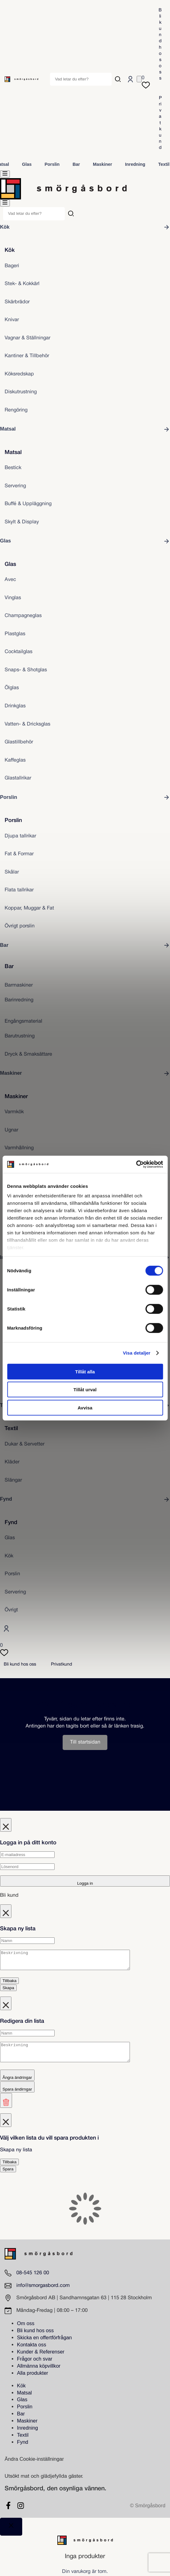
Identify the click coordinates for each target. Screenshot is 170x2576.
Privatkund (160, 123)
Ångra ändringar (17, 2085)
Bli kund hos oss (160, 44)
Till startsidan (85, 1742)
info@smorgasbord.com (43, 2293)
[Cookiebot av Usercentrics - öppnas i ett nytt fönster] (136, 1164)
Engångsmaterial (23, 1021)
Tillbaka (9, 1984)
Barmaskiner (19, 985)
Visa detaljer (136, 1352)
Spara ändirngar (17, 2096)
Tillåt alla (85, 1371)
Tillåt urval (85, 1389)
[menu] (5, 174)
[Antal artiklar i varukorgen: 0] (139, 79)
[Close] (11, 2534)
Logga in (85, 1883)
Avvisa (85, 1407)
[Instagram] (20, 2513)
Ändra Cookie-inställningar (34, 2466)
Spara (8, 2176)
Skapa (8, 1991)
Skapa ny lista (16, 2157)
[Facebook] (8, 2513)
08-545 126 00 (32, 2280)
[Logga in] (130, 79)
